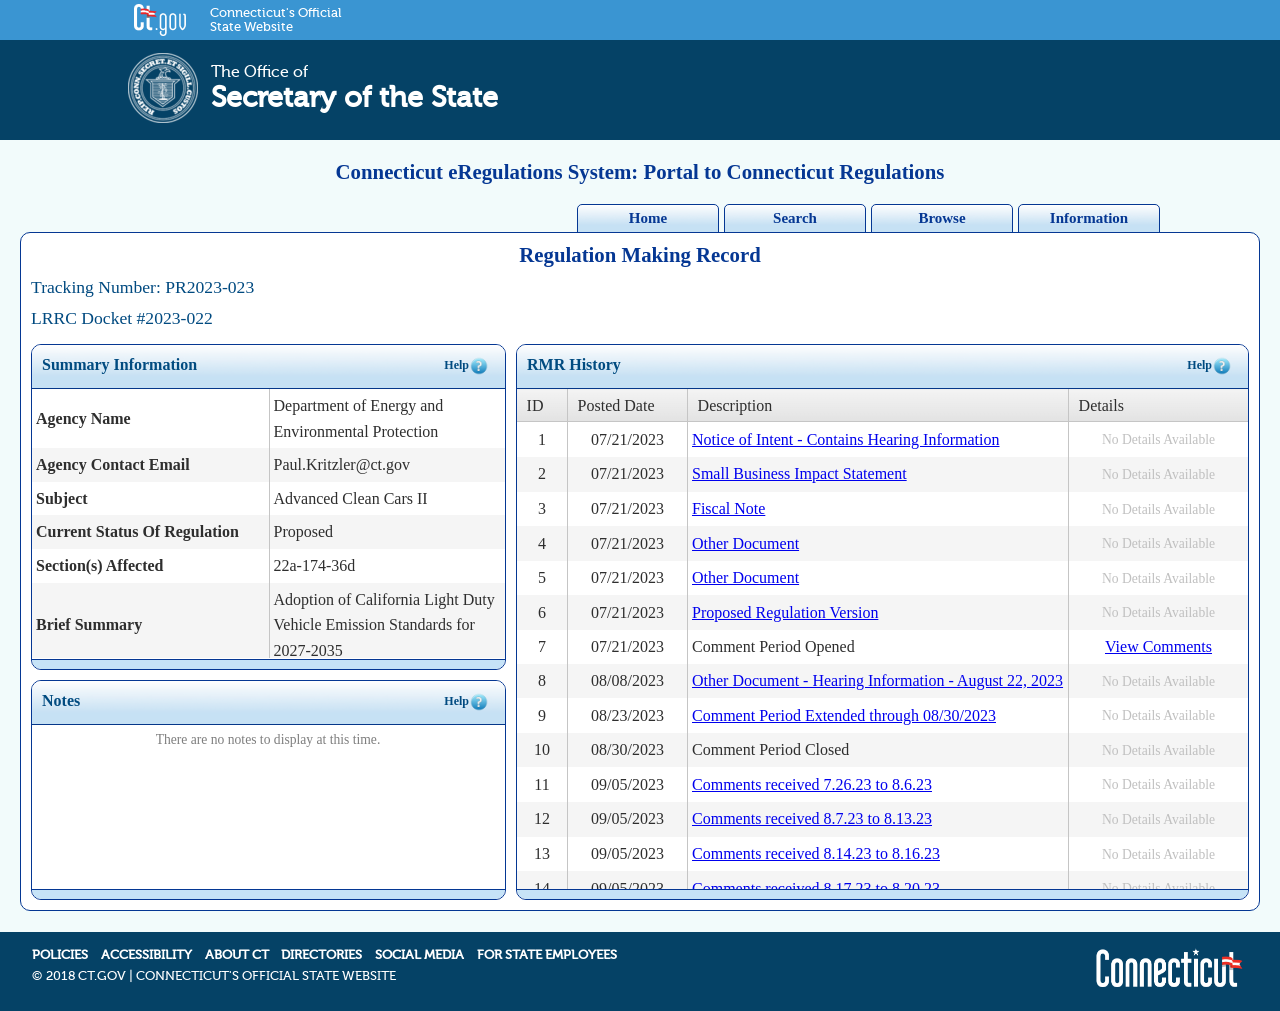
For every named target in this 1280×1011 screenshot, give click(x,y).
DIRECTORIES (321, 955)
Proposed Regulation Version (785, 612)
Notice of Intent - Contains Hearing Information (845, 439)
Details (1101, 405)
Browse (941, 218)
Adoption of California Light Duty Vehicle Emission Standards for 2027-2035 (384, 625)
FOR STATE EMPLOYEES (547, 955)
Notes (61, 700)
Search (795, 218)
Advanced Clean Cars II (351, 498)
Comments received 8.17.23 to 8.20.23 (816, 888)
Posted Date (616, 405)
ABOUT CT (237, 955)
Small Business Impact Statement (799, 473)
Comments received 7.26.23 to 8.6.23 (812, 784)
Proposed (304, 531)
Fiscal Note (728, 508)
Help (466, 366)
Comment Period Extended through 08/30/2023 (844, 715)
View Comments (1158, 646)
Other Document (745, 543)
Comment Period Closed (770, 749)
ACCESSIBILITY (146, 955)
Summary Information (119, 364)
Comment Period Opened (773, 646)
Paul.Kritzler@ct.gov (342, 464)
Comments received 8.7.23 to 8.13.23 (812, 818)
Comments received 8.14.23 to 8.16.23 (816, 853)
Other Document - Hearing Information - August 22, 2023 (877, 680)
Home (648, 218)
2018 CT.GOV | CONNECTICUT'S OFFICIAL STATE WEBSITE (221, 976)
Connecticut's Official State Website (275, 20)
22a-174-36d (315, 565)
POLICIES (60, 955)
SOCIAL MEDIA (419, 955)
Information (1089, 218)
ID (535, 405)
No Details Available (1158, 439)
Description (735, 405)
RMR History (574, 364)
